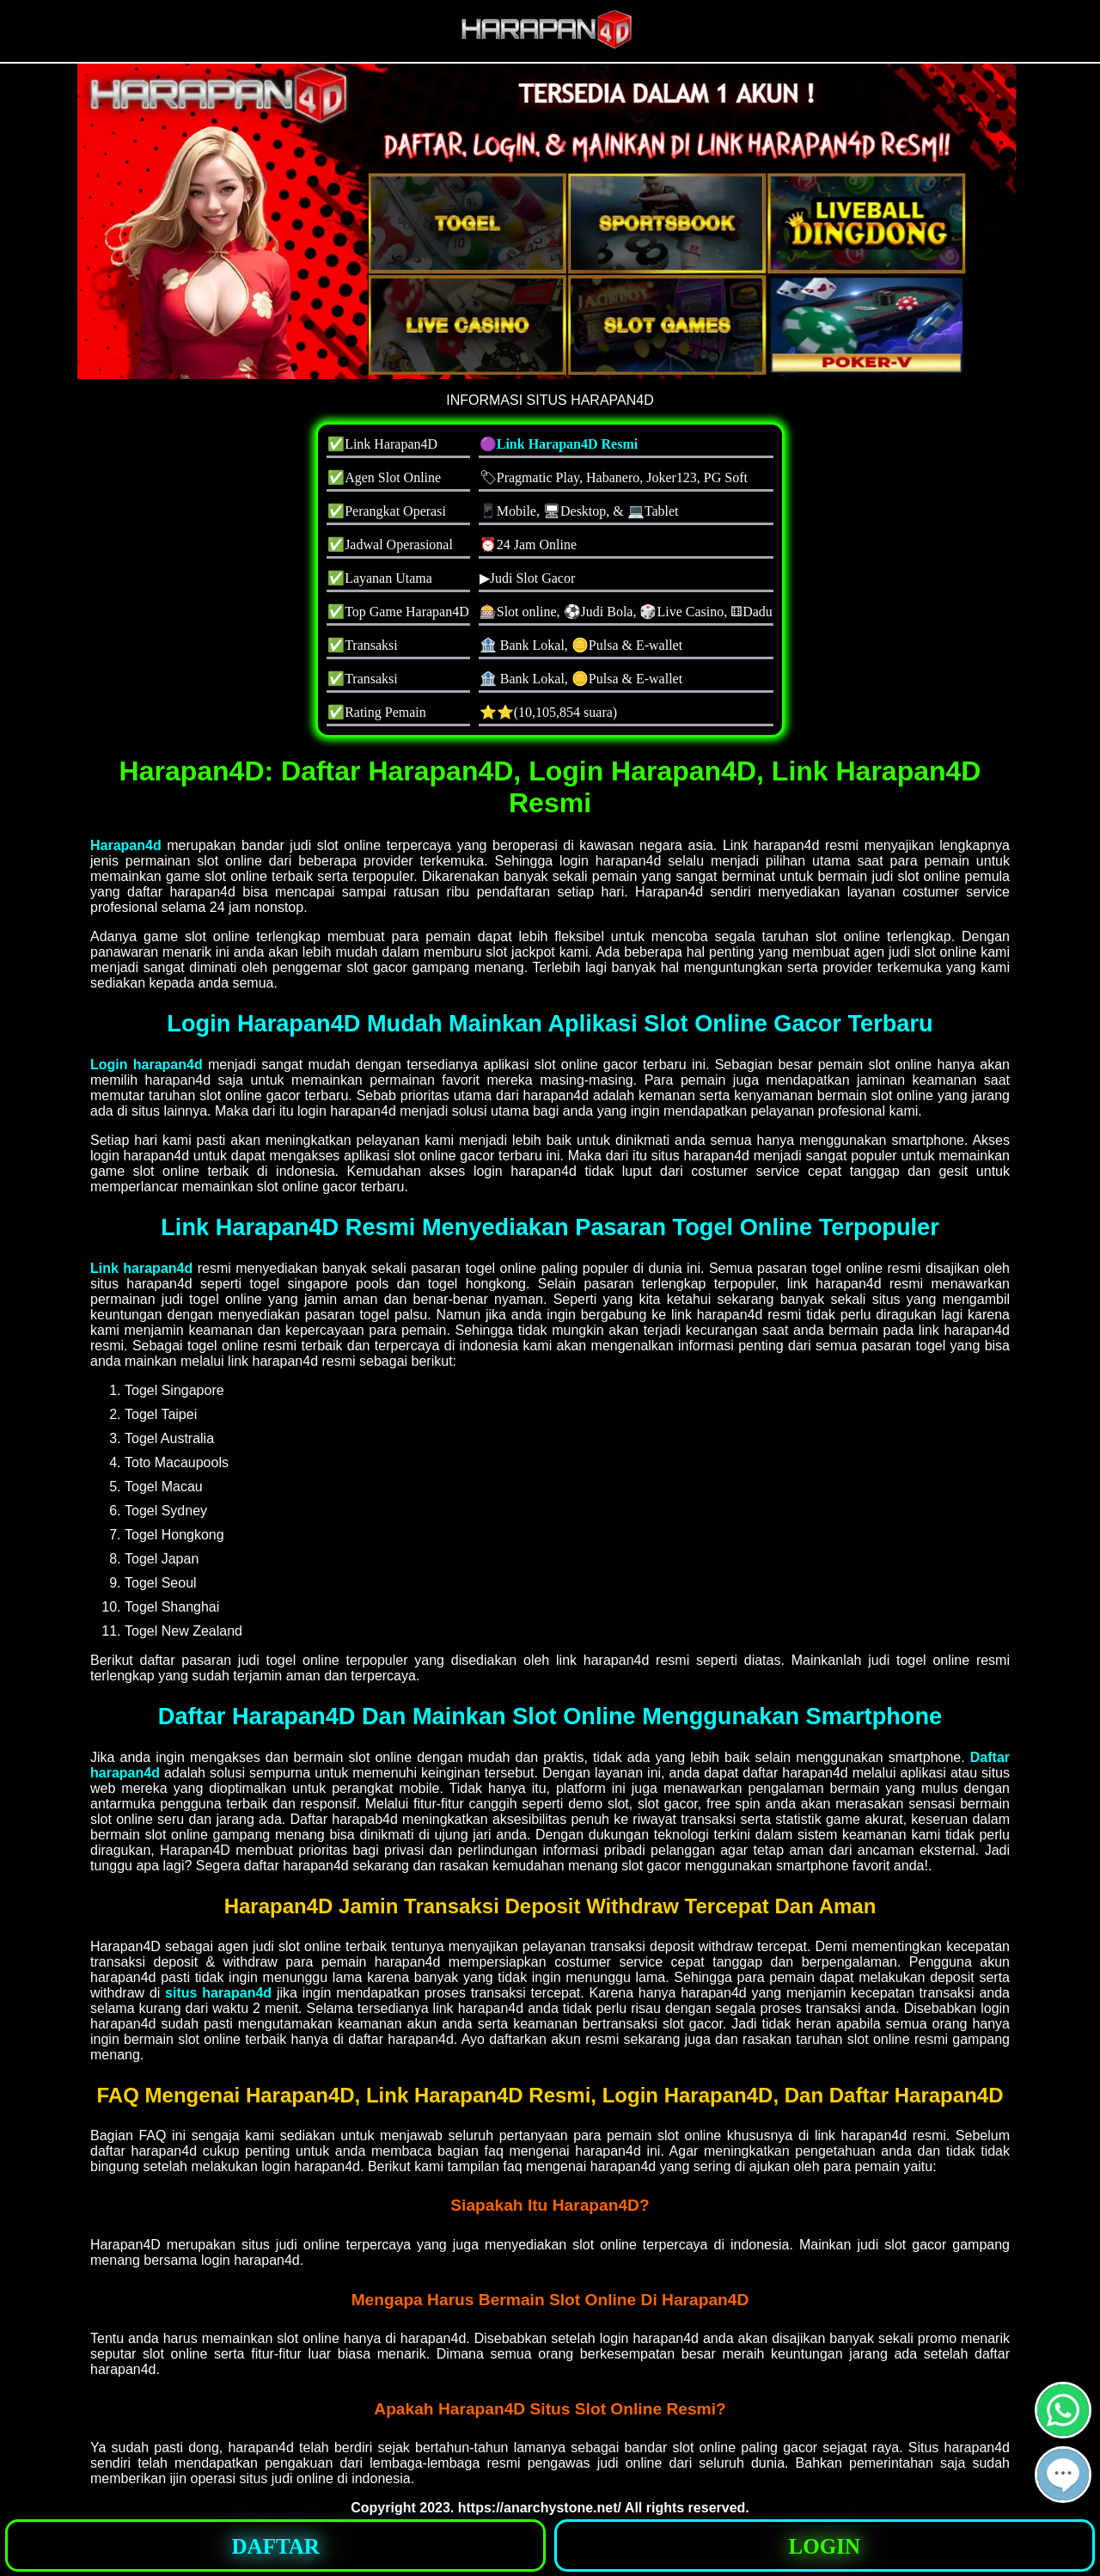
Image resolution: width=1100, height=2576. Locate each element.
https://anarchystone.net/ (539, 2507)
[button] (1063, 2474)
